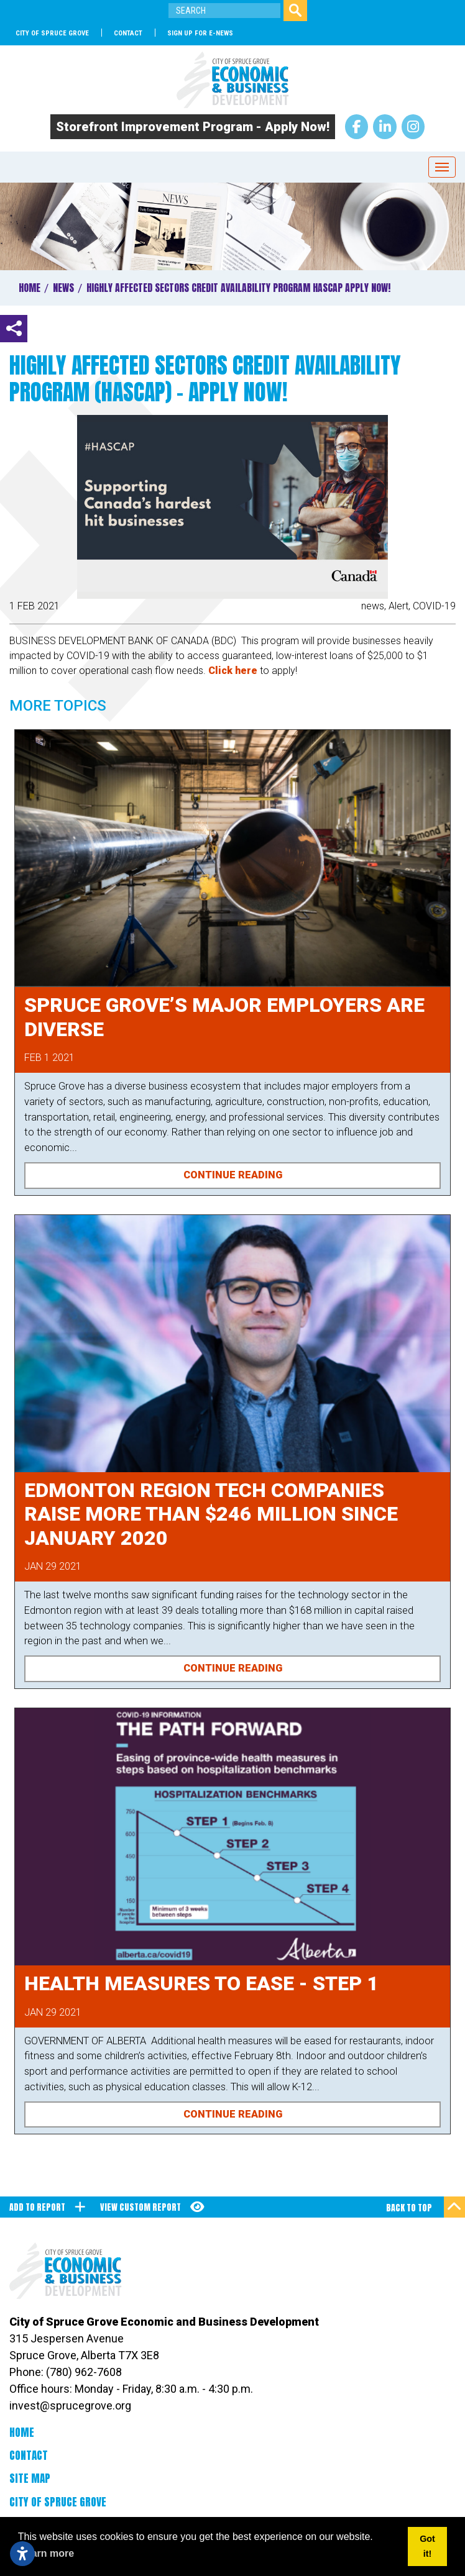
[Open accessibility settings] (22, 2553)
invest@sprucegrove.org (70, 2405)
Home (21, 2432)
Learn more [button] (47, 2553)
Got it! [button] (427, 2546)
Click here (232, 670)
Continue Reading (232, 1175)
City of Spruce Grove (52, 33)
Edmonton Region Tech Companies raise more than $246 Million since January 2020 (211, 1514)
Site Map (29, 2478)
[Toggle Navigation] (442, 167)
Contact (128, 33)
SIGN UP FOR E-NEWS (200, 33)
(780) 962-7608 (84, 2371)
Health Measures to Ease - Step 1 (201, 1983)
